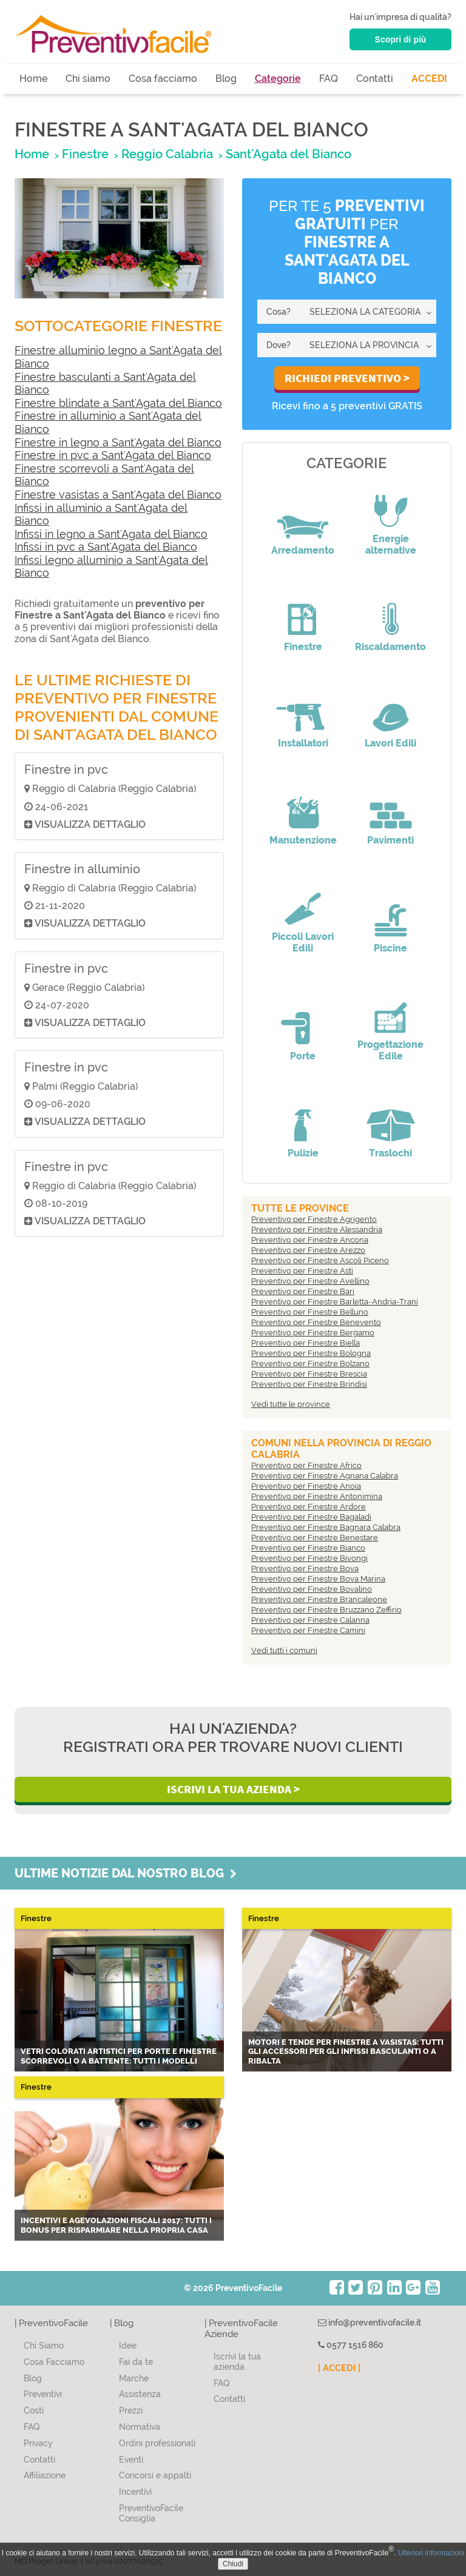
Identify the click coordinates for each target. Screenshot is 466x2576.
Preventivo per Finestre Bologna (311, 1353)
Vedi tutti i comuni (284, 1650)
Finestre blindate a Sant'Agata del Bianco (118, 403)
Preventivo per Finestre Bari (302, 1291)
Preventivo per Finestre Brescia (309, 1373)
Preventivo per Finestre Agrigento (314, 1219)
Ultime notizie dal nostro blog (126, 1873)
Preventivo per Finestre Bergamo (312, 1332)
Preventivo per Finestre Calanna (310, 1620)
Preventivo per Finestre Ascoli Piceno (320, 1260)
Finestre (303, 646)
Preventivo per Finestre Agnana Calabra (324, 1475)
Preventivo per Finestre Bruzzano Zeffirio (326, 1609)
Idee (128, 2345)
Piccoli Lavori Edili (303, 942)
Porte (303, 1056)
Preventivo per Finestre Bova (305, 1568)
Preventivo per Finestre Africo (306, 1465)
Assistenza (140, 2394)
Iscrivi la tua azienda (237, 2362)
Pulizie (303, 1153)
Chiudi (233, 2564)
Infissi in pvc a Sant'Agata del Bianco (106, 546)
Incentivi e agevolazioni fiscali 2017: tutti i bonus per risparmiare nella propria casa (116, 2225)
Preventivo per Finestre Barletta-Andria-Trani (334, 1301)
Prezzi (131, 2410)
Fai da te (136, 2362)
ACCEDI (429, 78)
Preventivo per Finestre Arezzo (308, 1250)
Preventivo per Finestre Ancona (309, 1239)
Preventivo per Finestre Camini (308, 1630)
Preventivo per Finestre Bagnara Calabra (325, 1527)
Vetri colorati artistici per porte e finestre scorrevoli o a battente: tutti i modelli (119, 2056)
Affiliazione (45, 2475)
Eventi (131, 2459)
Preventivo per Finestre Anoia (306, 1486)
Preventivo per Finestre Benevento (316, 1322)
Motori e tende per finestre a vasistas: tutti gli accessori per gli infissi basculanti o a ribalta (346, 2051)
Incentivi (135, 2492)
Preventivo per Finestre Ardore (308, 1506)
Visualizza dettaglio (85, 824)
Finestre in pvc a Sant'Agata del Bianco (113, 455)
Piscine (390, 948)
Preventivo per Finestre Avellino (310, 1281)
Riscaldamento (390, 646)
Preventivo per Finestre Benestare (314, 1537)
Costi (34, 2410)
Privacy (38, 2443)
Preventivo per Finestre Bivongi (309, 1558)
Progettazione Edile (390, 1050)
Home (33, 78)
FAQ (328, 78)
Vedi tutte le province (290, 1404)
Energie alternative (390, 544)
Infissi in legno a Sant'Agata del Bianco (111, 534)
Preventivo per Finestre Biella (305, 1342)
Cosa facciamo (163, 78)
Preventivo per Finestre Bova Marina (318, 1578)
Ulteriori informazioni (431, 2553)
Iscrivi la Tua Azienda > (233, 1789)
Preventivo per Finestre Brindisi (309, 1384)
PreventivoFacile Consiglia (151, 2513)
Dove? (278, 345)
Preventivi (43, 2394)
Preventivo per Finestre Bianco (308, 1547)
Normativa (139, 2427)
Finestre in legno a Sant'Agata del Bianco (118, 442)
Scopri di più (401, 39)
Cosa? (278, 312)
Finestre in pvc (66, 769)
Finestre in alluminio (82, 869)
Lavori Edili (390, 743)
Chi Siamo (44, 2345)
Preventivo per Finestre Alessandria (316, 1229)
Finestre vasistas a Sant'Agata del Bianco (118, 494)
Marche (134, 2378)
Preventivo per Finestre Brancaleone (319, 1599)
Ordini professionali (157, 2443)
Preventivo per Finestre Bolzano (310, 1363)
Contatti (374, 78)
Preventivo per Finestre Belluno (309, 1312)
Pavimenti (390, 840)
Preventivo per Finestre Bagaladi (311, 1516)
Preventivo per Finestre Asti (302, 1270)
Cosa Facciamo (54, 2362)
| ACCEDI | (339, 2368)
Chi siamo (88, 78)
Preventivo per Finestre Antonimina (316, 1496)
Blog (226, 78)
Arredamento (302, 550)
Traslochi (390, 1153)
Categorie (278, 78)
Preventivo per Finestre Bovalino (311, 1589)
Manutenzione (303, 840)
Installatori (303, 743)
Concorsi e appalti (155, 2475)
